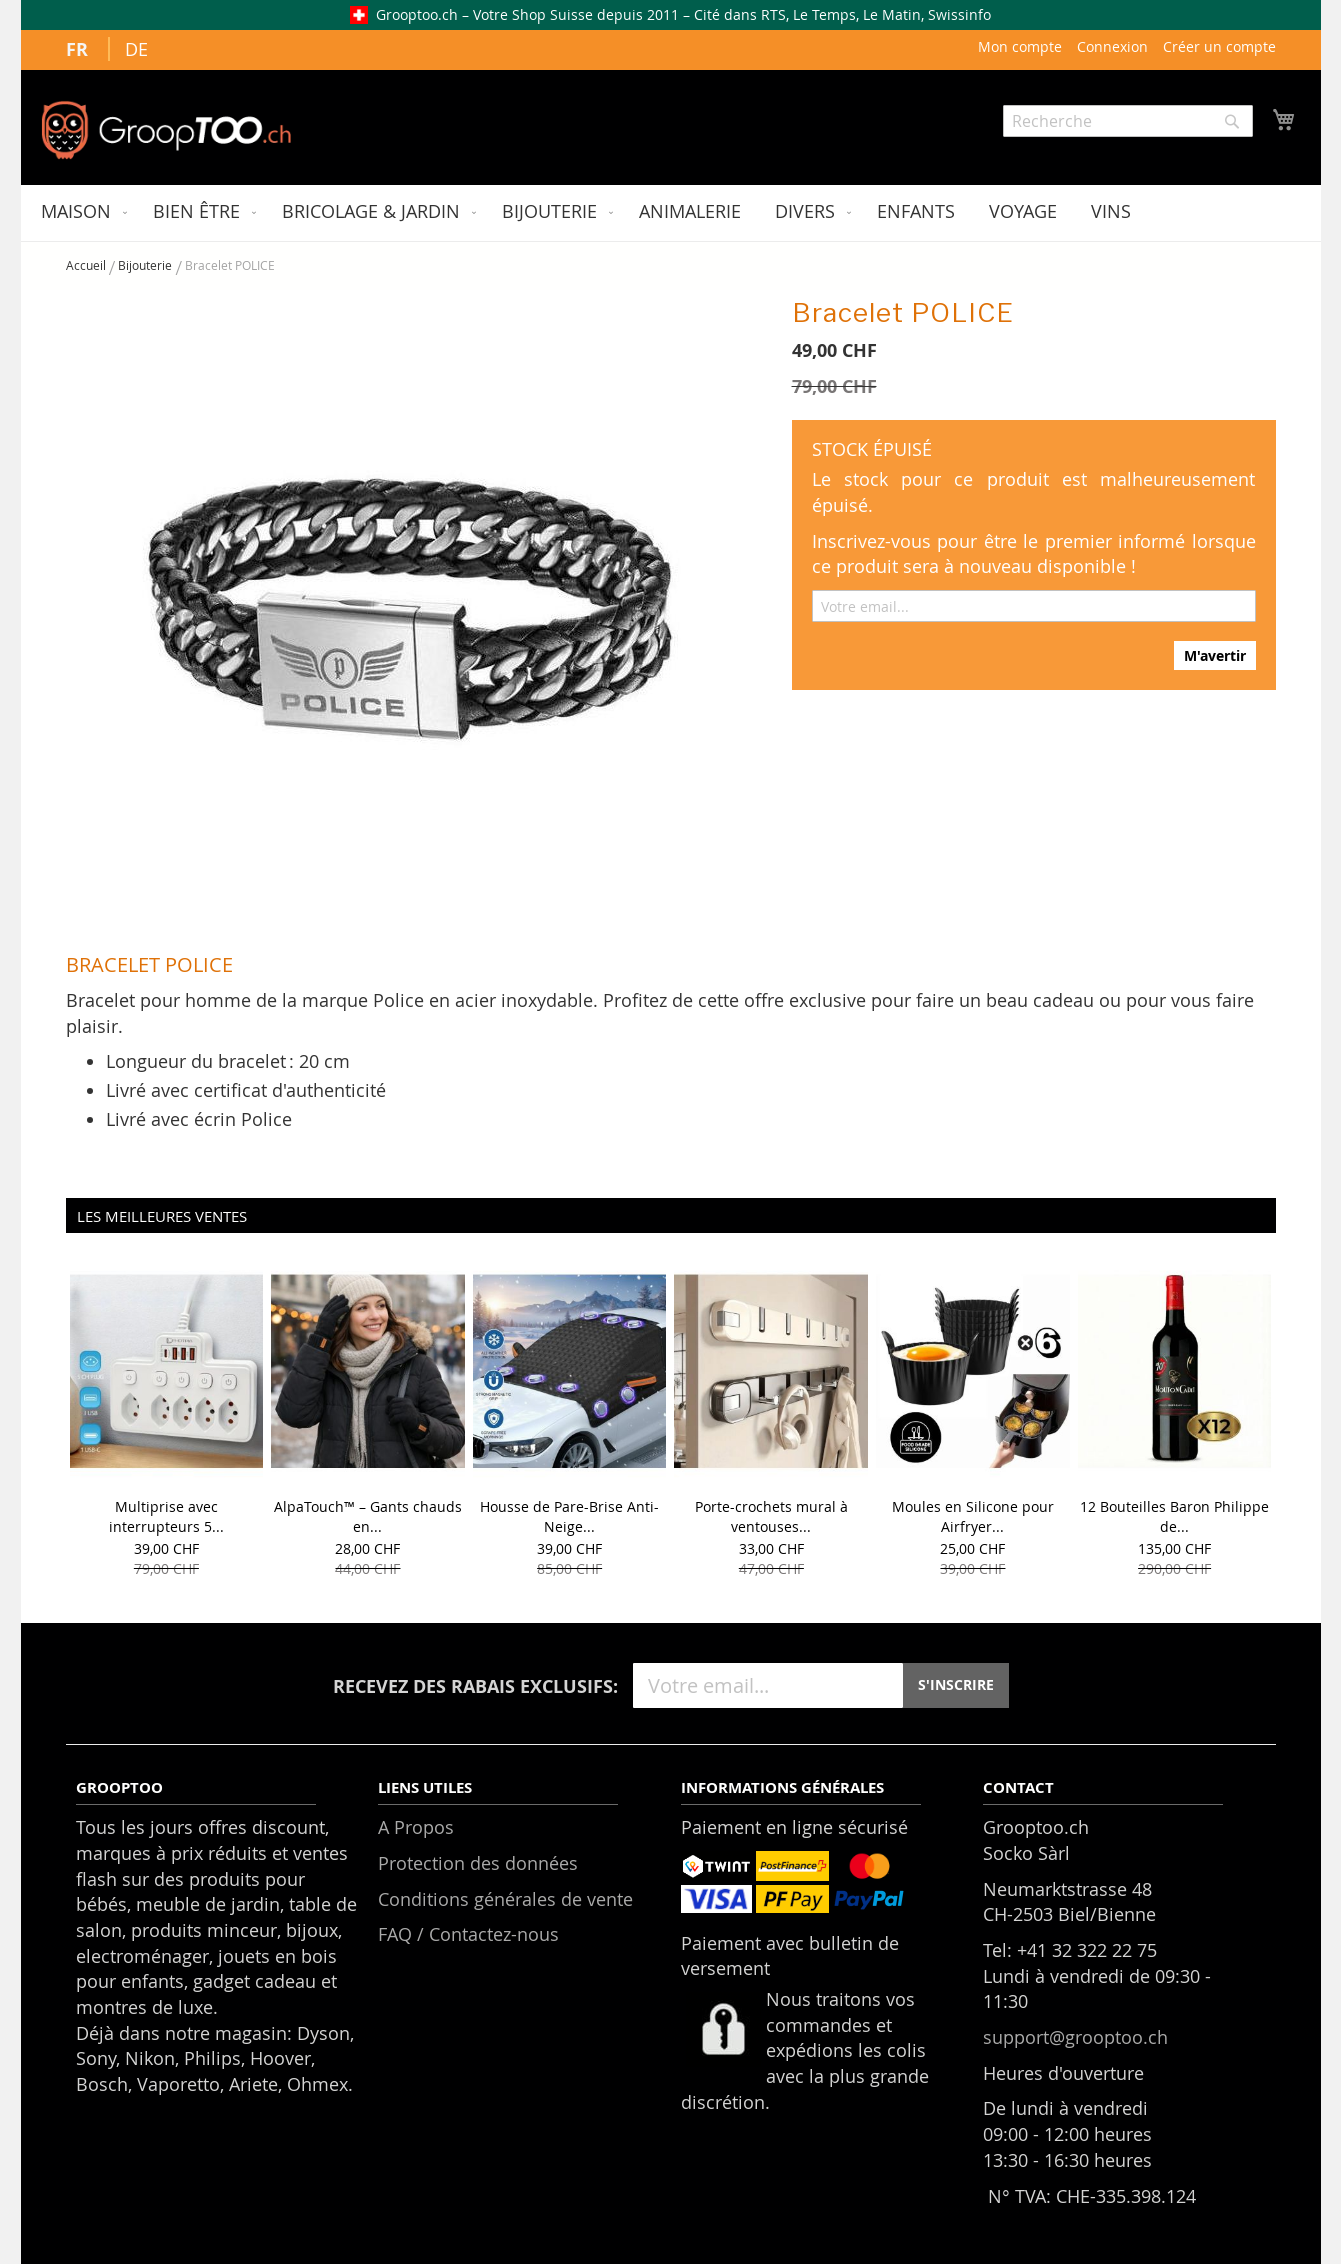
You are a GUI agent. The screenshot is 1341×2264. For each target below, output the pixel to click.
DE (136, 49)
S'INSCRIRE (956, 1684)
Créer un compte (1219, 46)
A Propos (416, 1827)
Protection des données (478, 1863)
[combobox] (1128, 121)
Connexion (1112, 46)
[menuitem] (80, 213)
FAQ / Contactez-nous (468, 1934)
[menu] (671, 213)
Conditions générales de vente (505, 1899)
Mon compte (1020, 46)
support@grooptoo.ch (1075, 2037)
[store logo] (166, 130)
